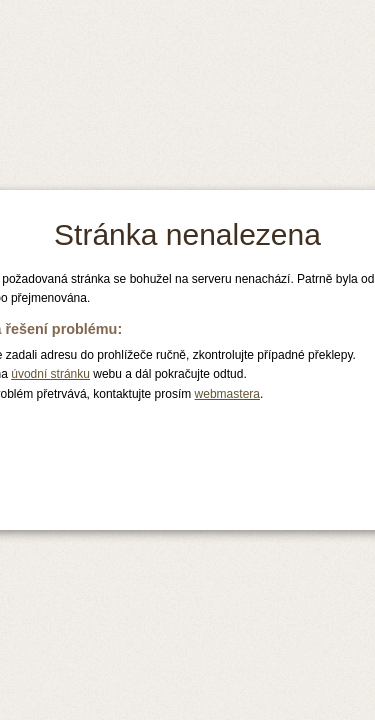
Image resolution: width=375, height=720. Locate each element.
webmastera (227, 394)
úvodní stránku (50, 374)
